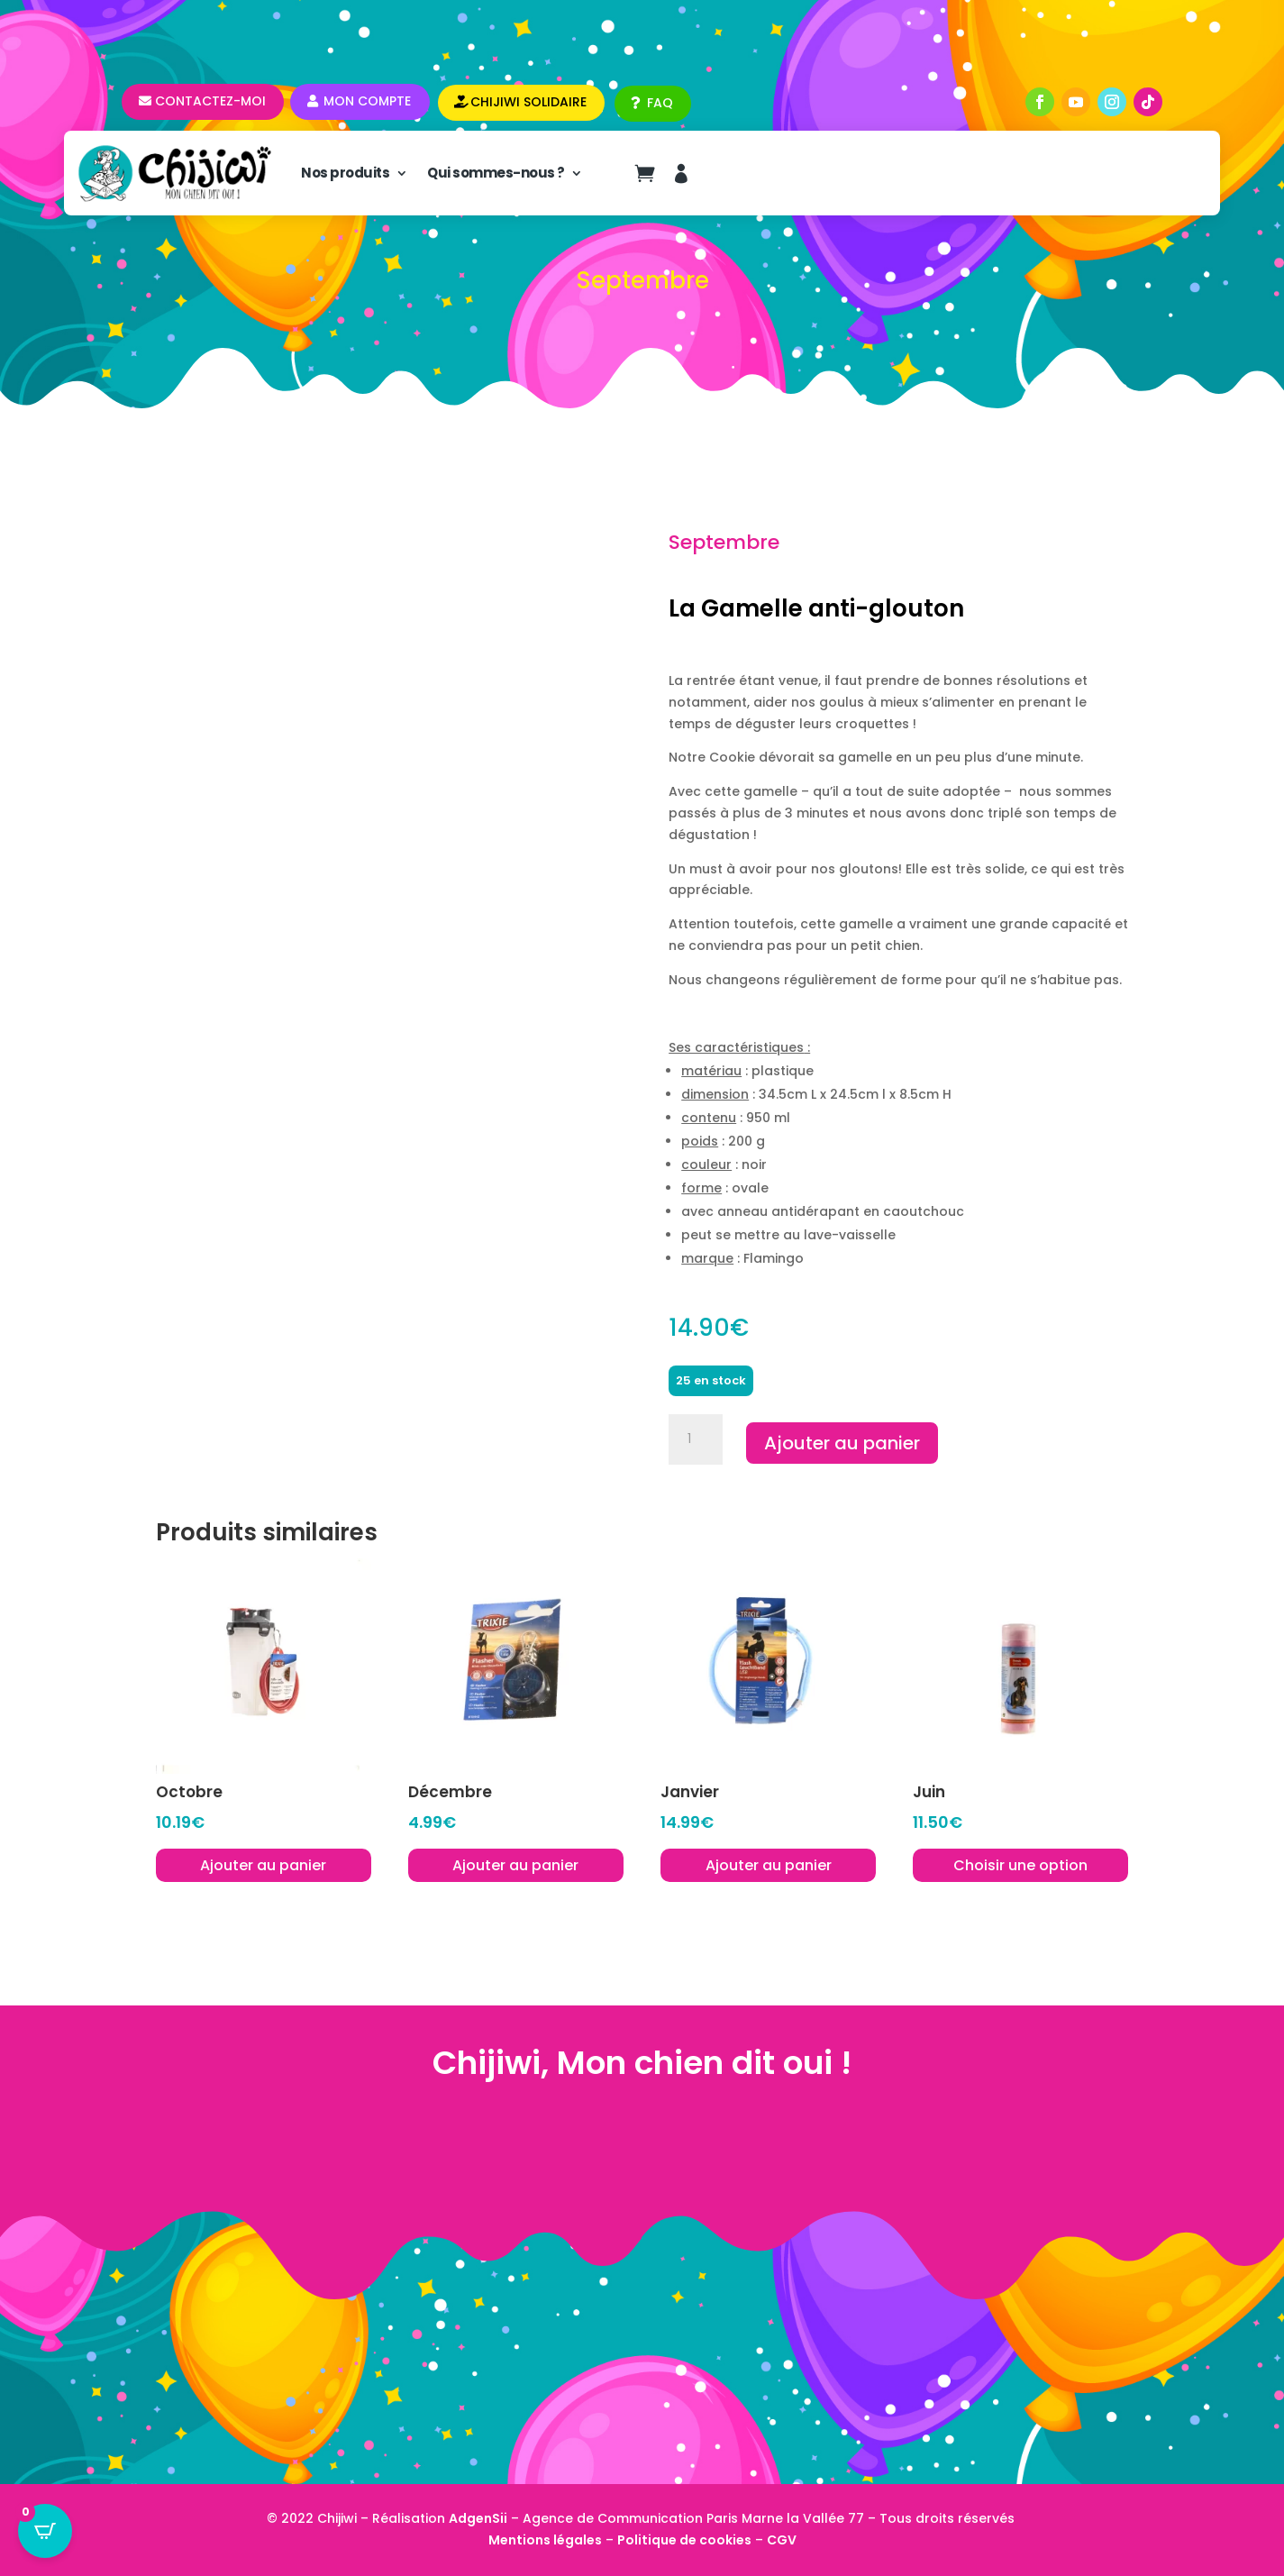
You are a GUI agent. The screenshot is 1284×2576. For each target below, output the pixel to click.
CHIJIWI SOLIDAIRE (528, 102)
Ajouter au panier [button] (263, 1865)
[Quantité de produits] (696, 1439)
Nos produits (345, 172)
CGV (782, 2540)
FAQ (660, 103)
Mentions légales (545, 2540)
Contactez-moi (210, 101)
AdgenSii (478, 2518)
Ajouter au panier (842, 1443)
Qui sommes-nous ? (496, 172)
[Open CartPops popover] (45, 2531)
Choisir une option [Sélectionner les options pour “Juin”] (1020, 1865)
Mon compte (367, 101)
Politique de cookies (684, 2540)
